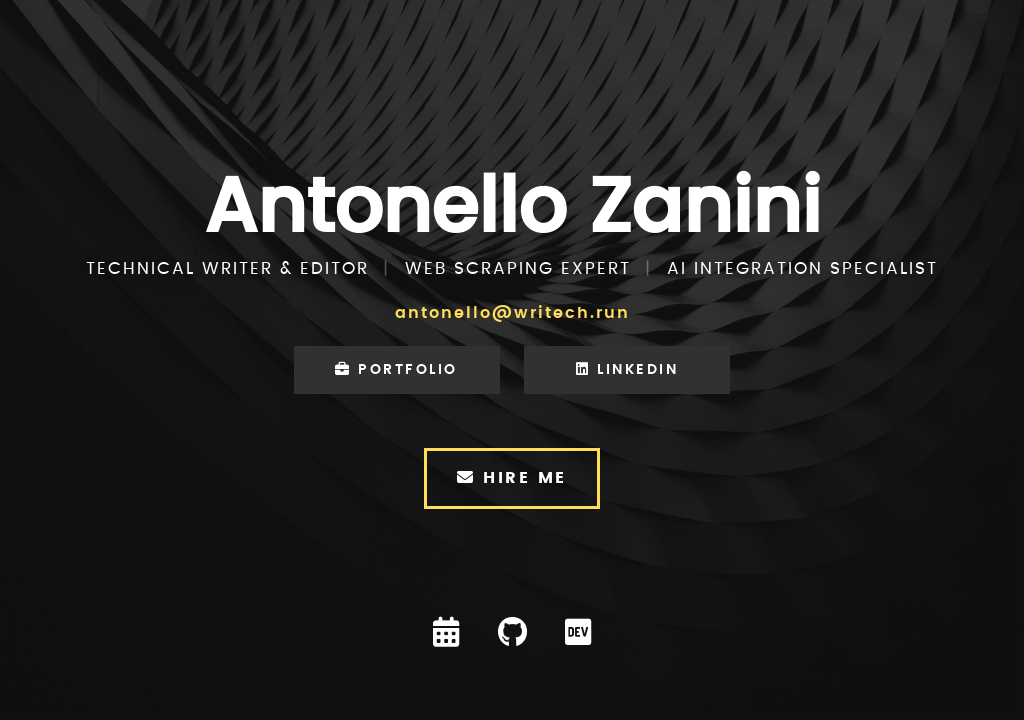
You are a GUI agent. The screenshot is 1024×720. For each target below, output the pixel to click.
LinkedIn (627, 369)
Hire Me (512, 477)
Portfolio (396, 369)
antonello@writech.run (512, 313)
